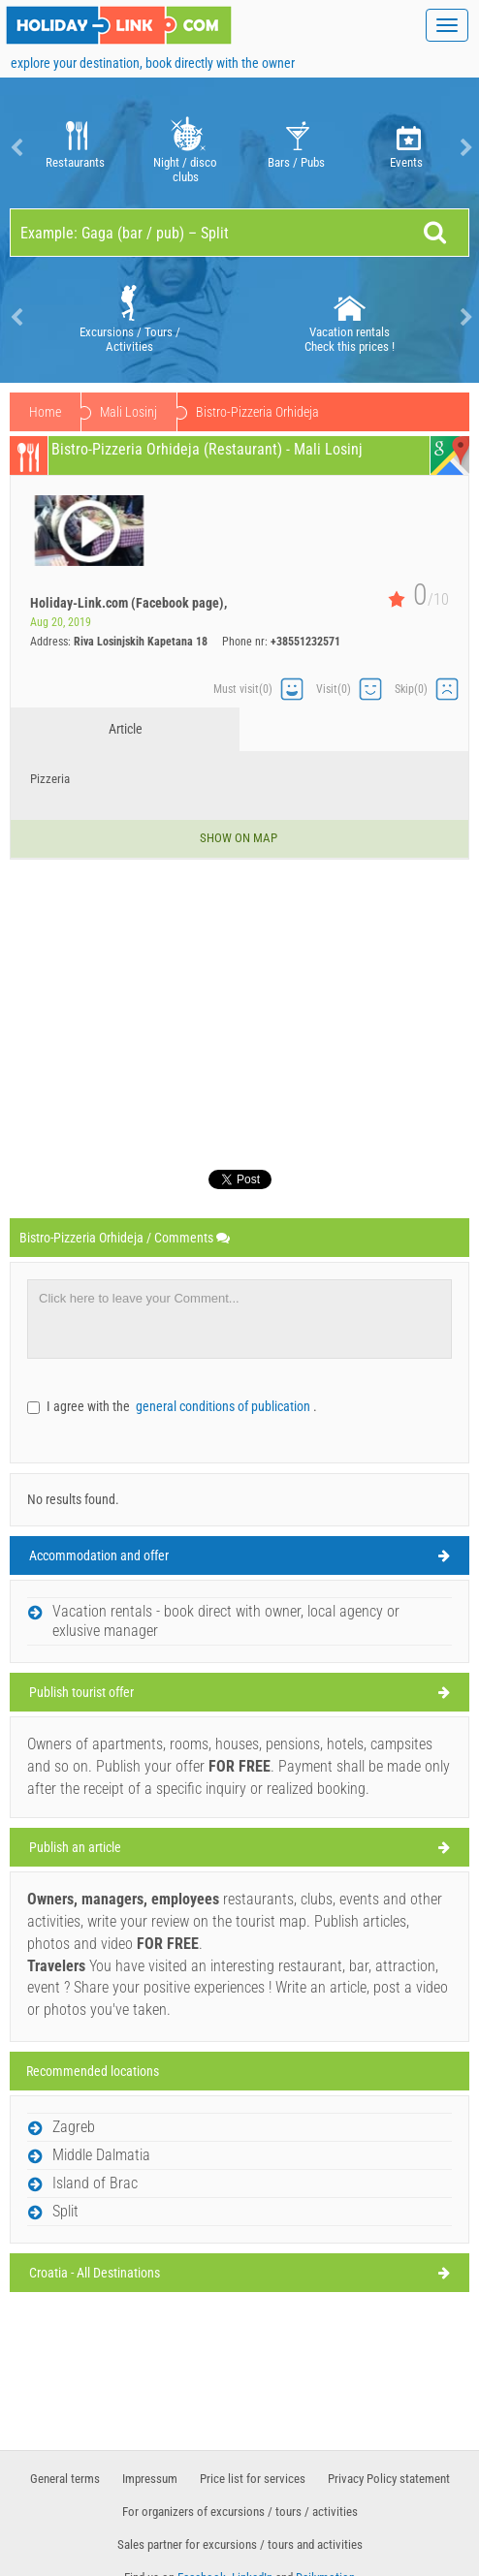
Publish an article (75, 1847)
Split (65, 2211)
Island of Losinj (140, 412)
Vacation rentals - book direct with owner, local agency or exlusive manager (225, 1621)
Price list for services (252, 2478)
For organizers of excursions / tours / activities (240, 2511)
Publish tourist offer (81, 1692)
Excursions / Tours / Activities (130, 317)
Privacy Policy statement (389, 2478)
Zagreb (73, 2127)
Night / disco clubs (185, 147)
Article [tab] (126, 729)
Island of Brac (95, 2183)
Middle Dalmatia (101, 2155)
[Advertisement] (239, 1005)
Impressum (149, 2478)
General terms (65, 2478)
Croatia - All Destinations (94, 2272)
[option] (74, 147)
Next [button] (464, 147)
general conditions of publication (224, 1406)
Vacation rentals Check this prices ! (349, 317)
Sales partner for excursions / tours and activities (240, 2544)
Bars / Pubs (296, 147)
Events (406, 147)
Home (45, 412)
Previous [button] (14, 147)
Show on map (240, 838)
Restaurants (75, 147)
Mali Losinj (247, 412)
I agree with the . (182, 1406)
